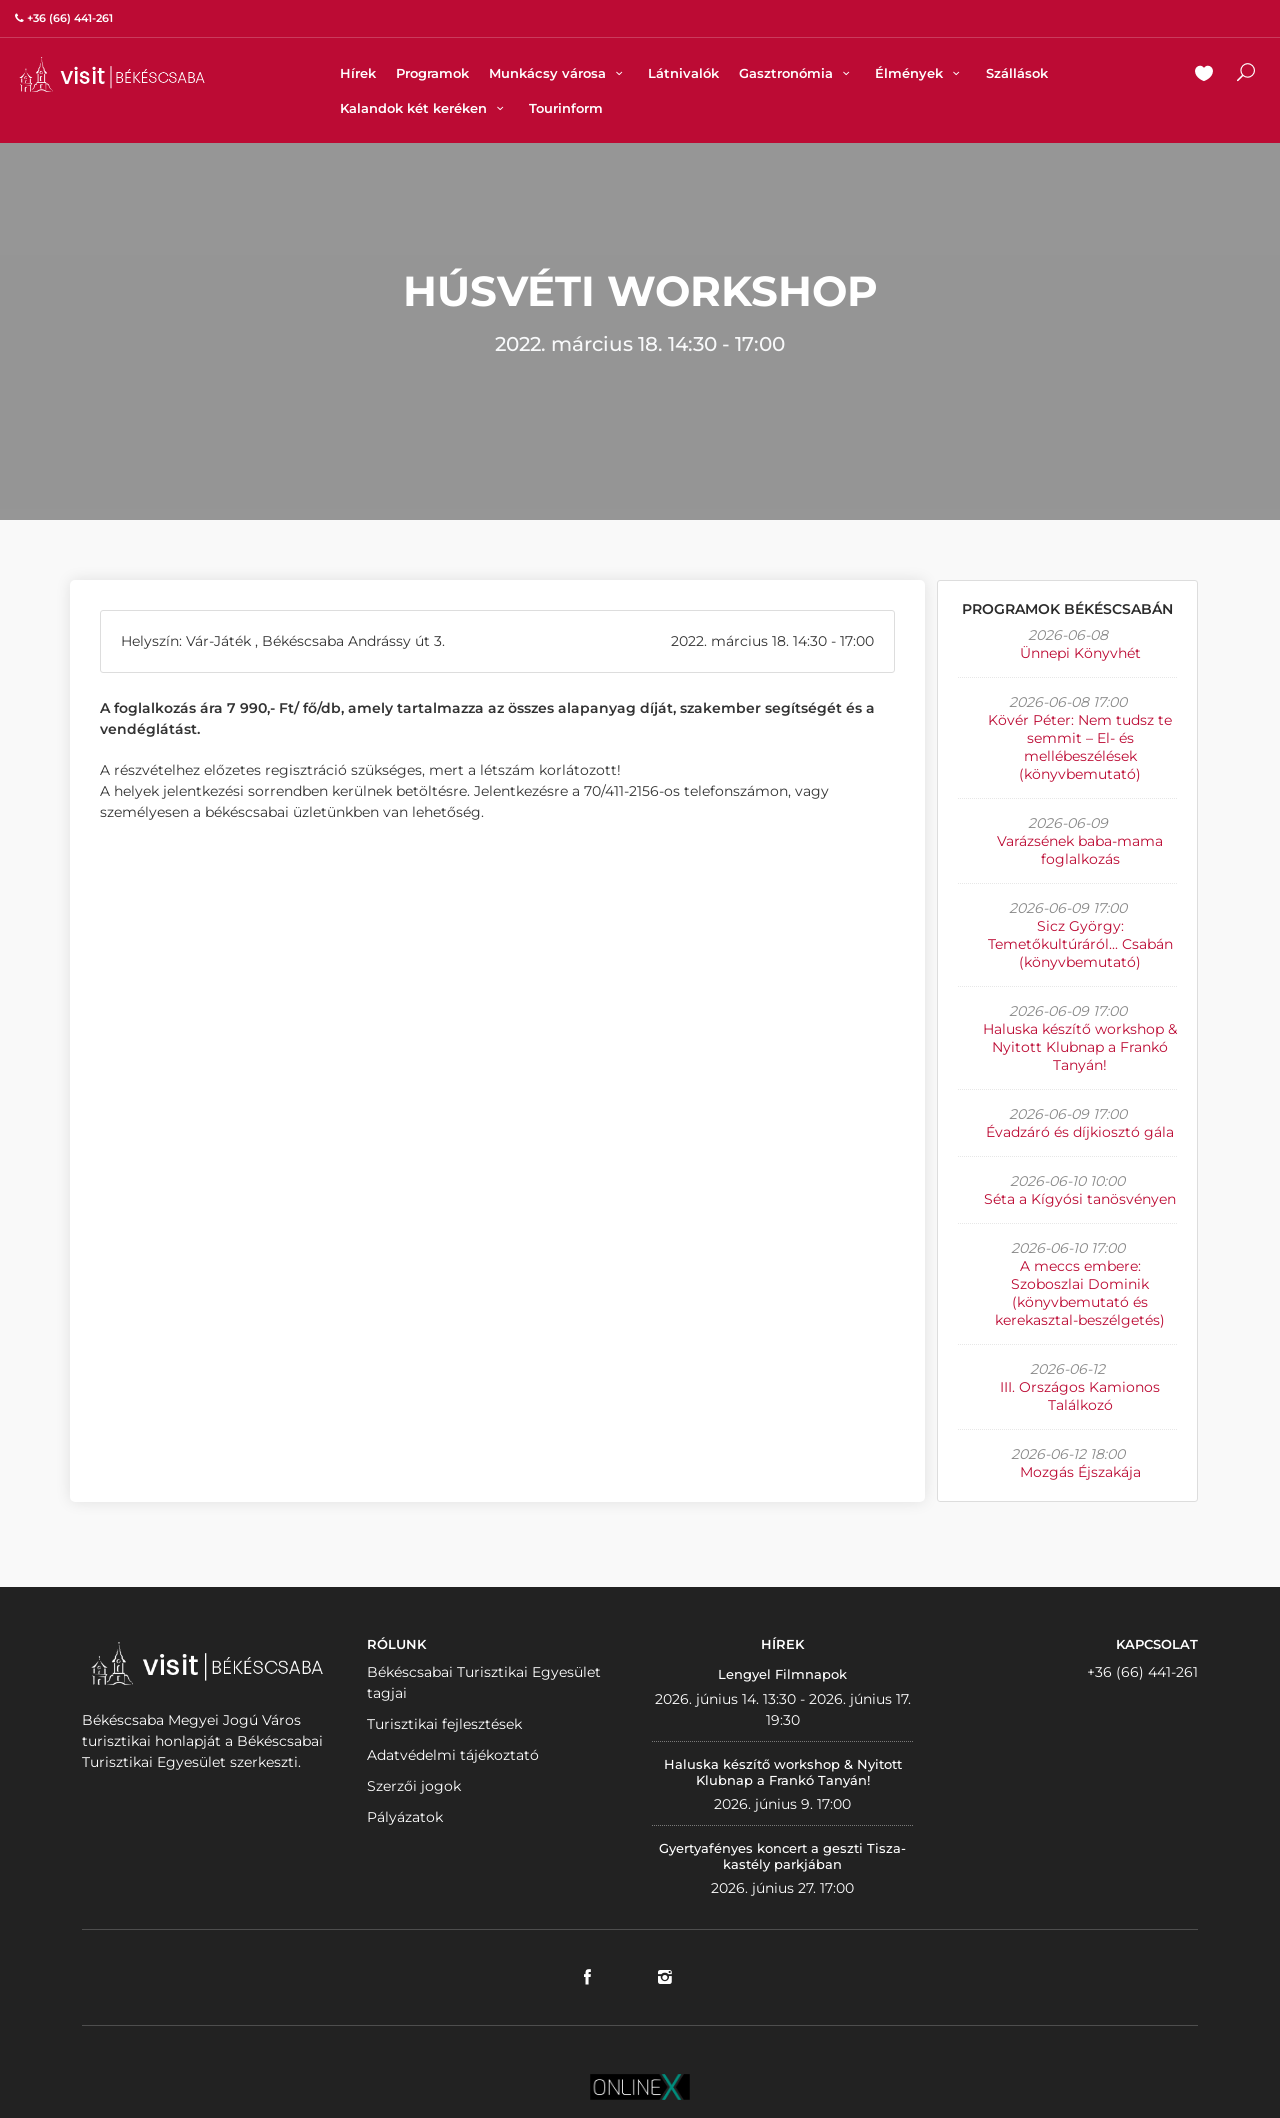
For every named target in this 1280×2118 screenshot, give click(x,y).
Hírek (358, 73)
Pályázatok (405, 1817)
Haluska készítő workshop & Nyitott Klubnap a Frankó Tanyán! (1080, 1047)
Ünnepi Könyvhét (1080, 653)
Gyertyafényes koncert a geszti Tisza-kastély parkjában (782, 1856)
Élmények (920, 73)
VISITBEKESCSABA (112, 74)
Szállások (1017, 73)
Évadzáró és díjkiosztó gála (1080, 1132)
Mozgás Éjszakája (1080, 1472)
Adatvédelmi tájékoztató (453, 1755)
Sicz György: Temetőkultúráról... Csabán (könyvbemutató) (1080, 944)
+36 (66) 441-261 (1142, 1672)
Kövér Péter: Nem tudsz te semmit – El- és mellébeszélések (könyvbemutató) (1080, 747)
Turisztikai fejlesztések (444, 1724)
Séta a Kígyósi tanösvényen (1080, 1199)
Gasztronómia (797, 73)
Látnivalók (683, 73)
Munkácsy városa (558, 73)
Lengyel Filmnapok (782, 1674)
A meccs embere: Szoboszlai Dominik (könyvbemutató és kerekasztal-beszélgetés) (1080, 1293)
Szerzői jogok (414, 1786)
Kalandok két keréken (424, 108)
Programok (432, 73)
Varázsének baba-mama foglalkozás (1080, 850)
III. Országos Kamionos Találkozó (1080, 1396)
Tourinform (566, 108)
